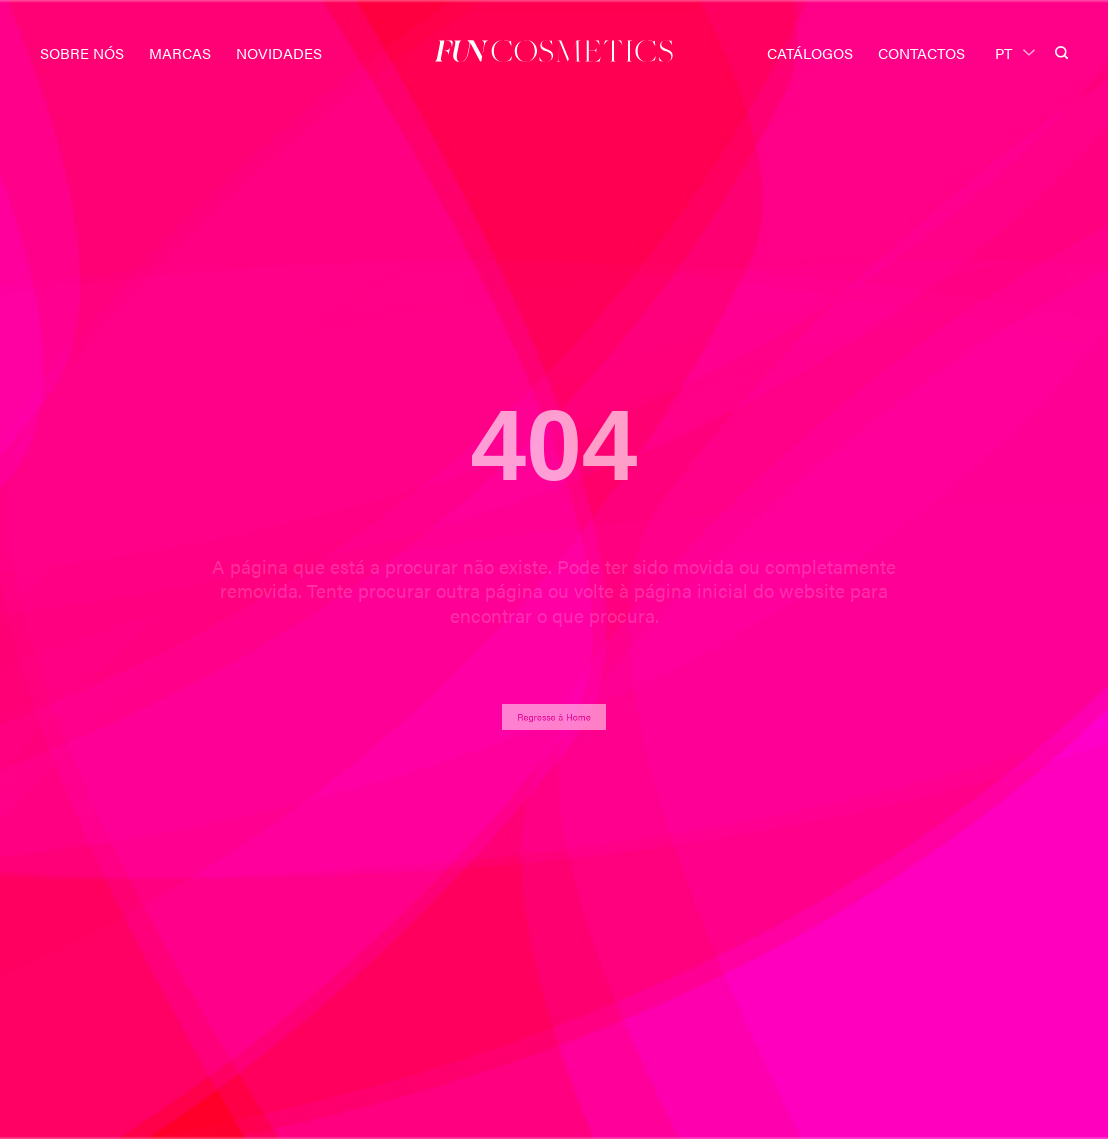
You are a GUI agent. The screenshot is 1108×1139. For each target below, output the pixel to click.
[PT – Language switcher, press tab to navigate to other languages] (1015, 51)
